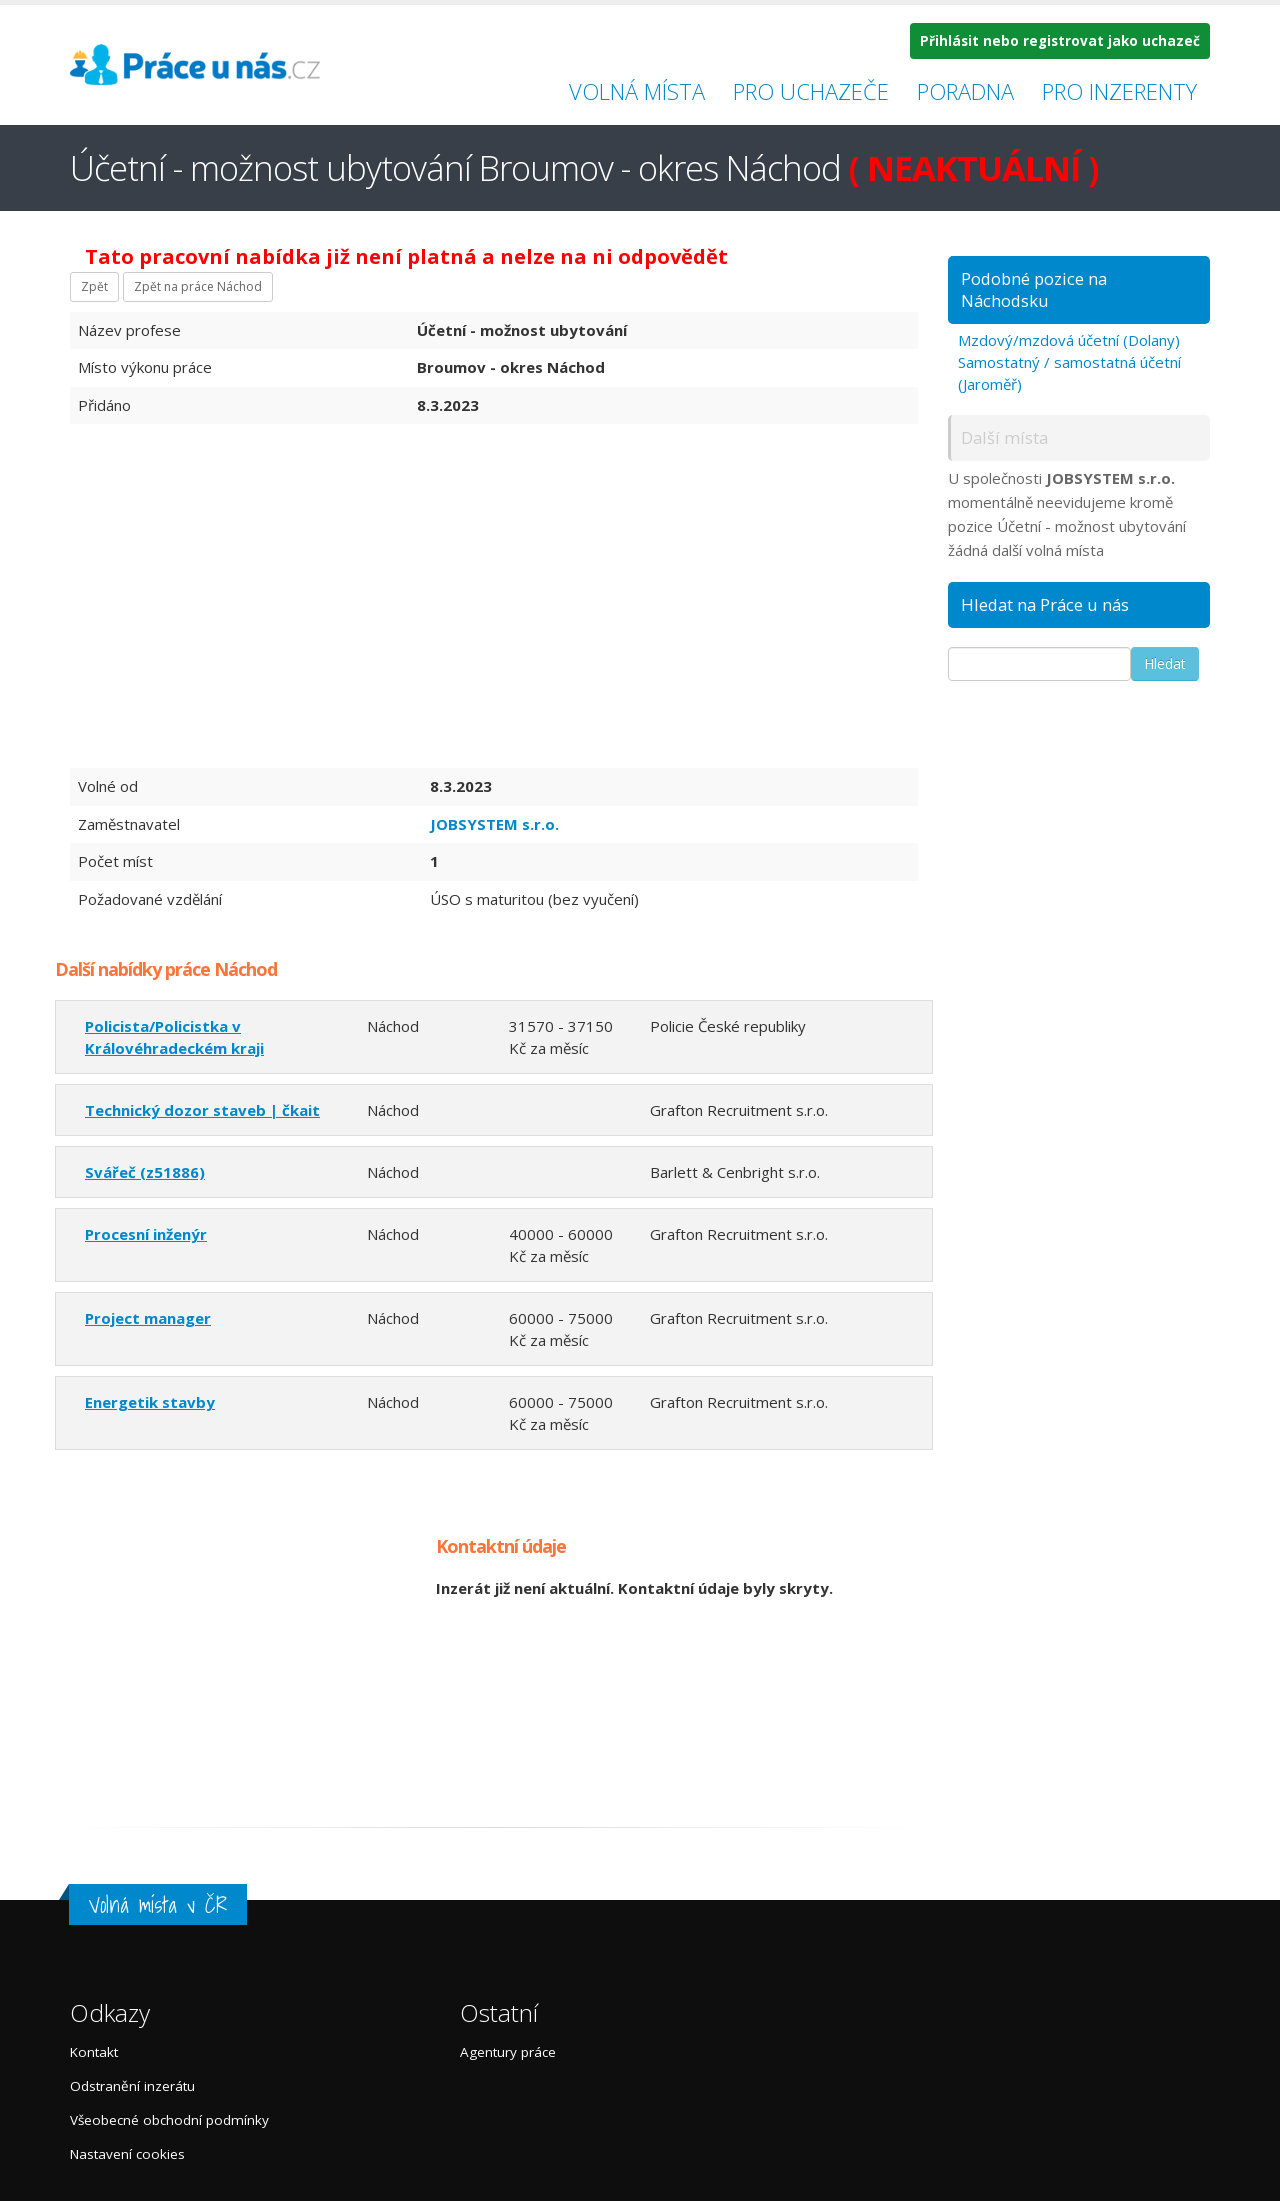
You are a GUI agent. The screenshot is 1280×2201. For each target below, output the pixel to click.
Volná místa (637, 91)
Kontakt (94, 2052)
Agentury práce (508, 2052)
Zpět (94, 286)
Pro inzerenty (1119, 91)
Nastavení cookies (127, 2154)
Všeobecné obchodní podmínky (169, 2120)
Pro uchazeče (811, 91)
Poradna (965, 91)
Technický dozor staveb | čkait (202, 1110)
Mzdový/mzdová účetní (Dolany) (1069, 340)
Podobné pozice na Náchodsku (1034, 289)
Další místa (1004, 437)
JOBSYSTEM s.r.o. (494, 824)
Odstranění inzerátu (132, 2086)
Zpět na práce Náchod (198, 286)
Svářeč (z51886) (145, 1172)
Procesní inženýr (146, 1234)
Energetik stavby (150, 1402)
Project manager (148, 1318)
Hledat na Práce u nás (1045, 604)
